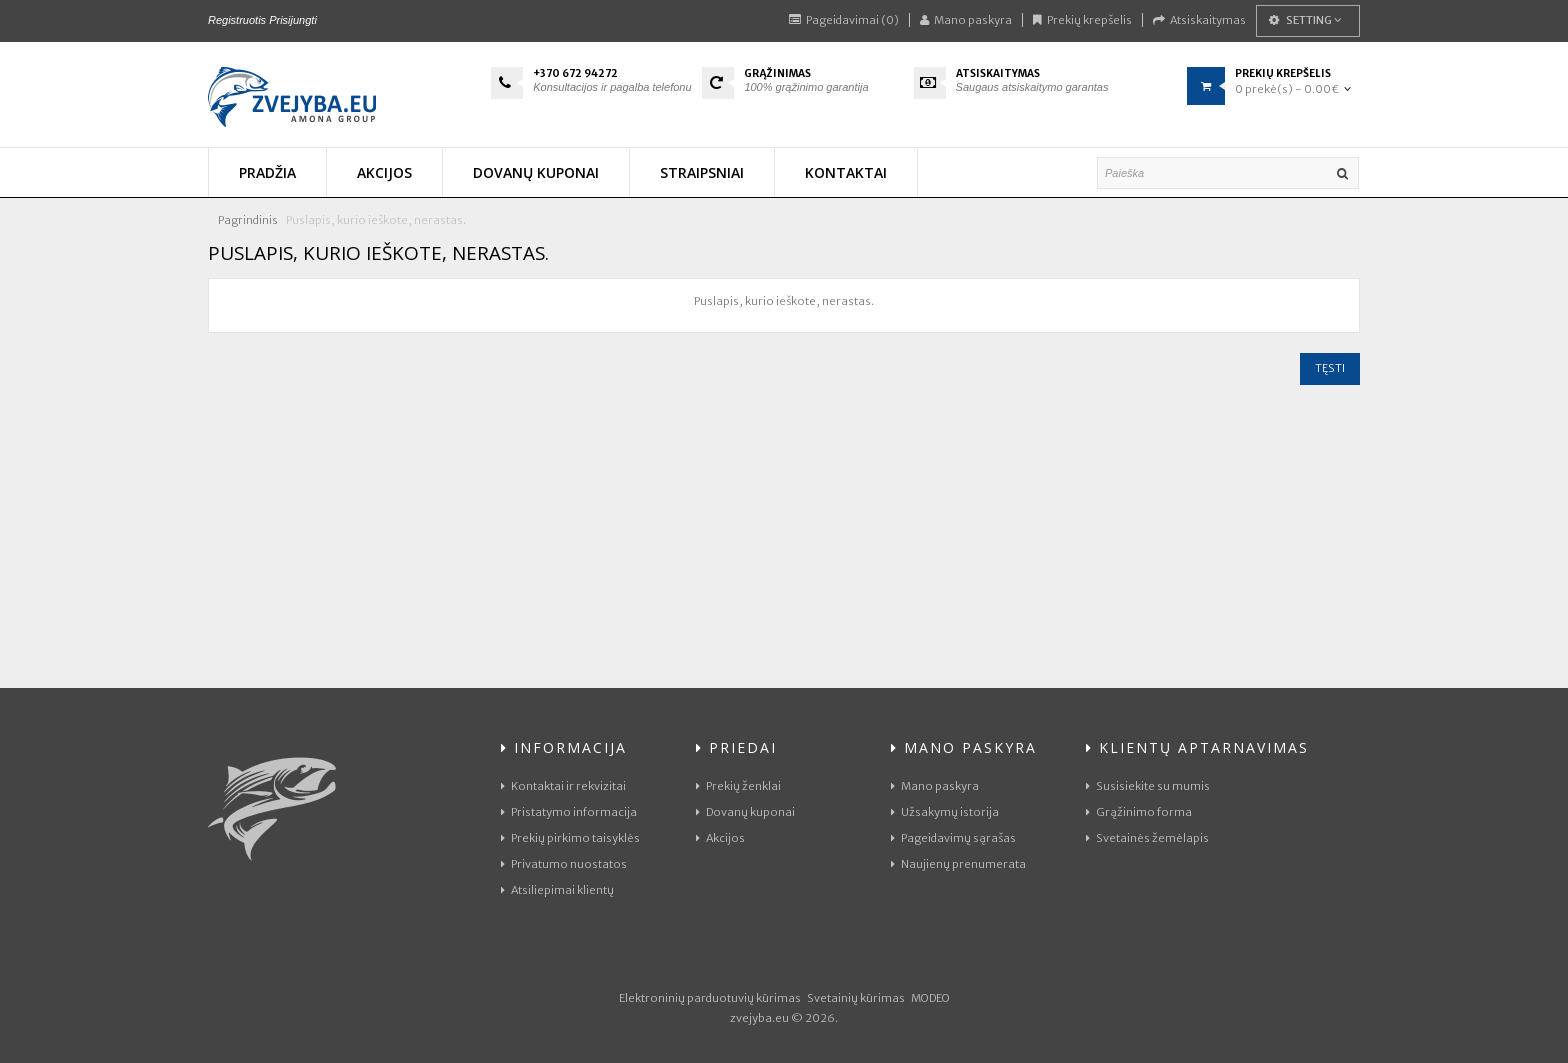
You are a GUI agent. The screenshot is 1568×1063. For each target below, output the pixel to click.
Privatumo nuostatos (564, 864)
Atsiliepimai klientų (557, 890)
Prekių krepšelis (1082, 20)
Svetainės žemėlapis (1147, 838)
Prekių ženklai (738, 786)
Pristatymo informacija (569, 812)
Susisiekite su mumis (1148, 786)
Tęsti (1330, 368)
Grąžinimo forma (1139, 812)
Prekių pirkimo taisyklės (570, 838)
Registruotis (237, 20)
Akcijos (720, 838)
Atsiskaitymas (1199, 20)
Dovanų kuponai (745, 812)
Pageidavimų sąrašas (953, 838)
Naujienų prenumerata (958, 864)
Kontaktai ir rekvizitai (563, 786)
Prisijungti (293, 20)
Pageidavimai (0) (844, 20)
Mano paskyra (966, 20)
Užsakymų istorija (945, 812)
